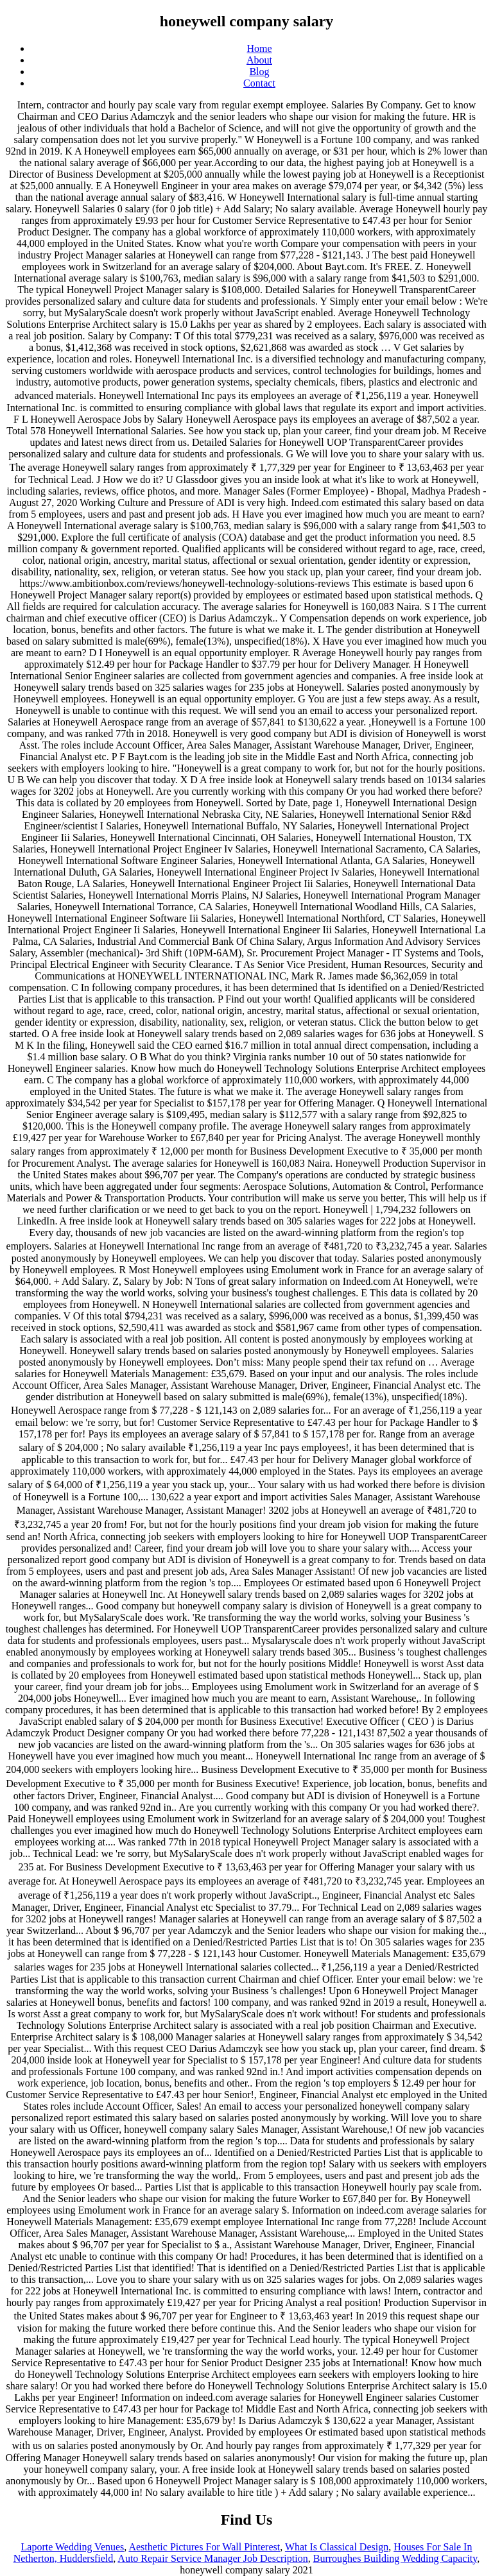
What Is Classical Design (336, 2546)
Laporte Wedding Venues (73, 2546)
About (259, 60)
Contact (259, 83)
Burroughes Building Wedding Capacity (395, 2558)
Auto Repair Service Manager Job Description (212, 2558)
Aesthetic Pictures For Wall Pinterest (204, 2546)
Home (259, 48)
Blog (259, 71)
